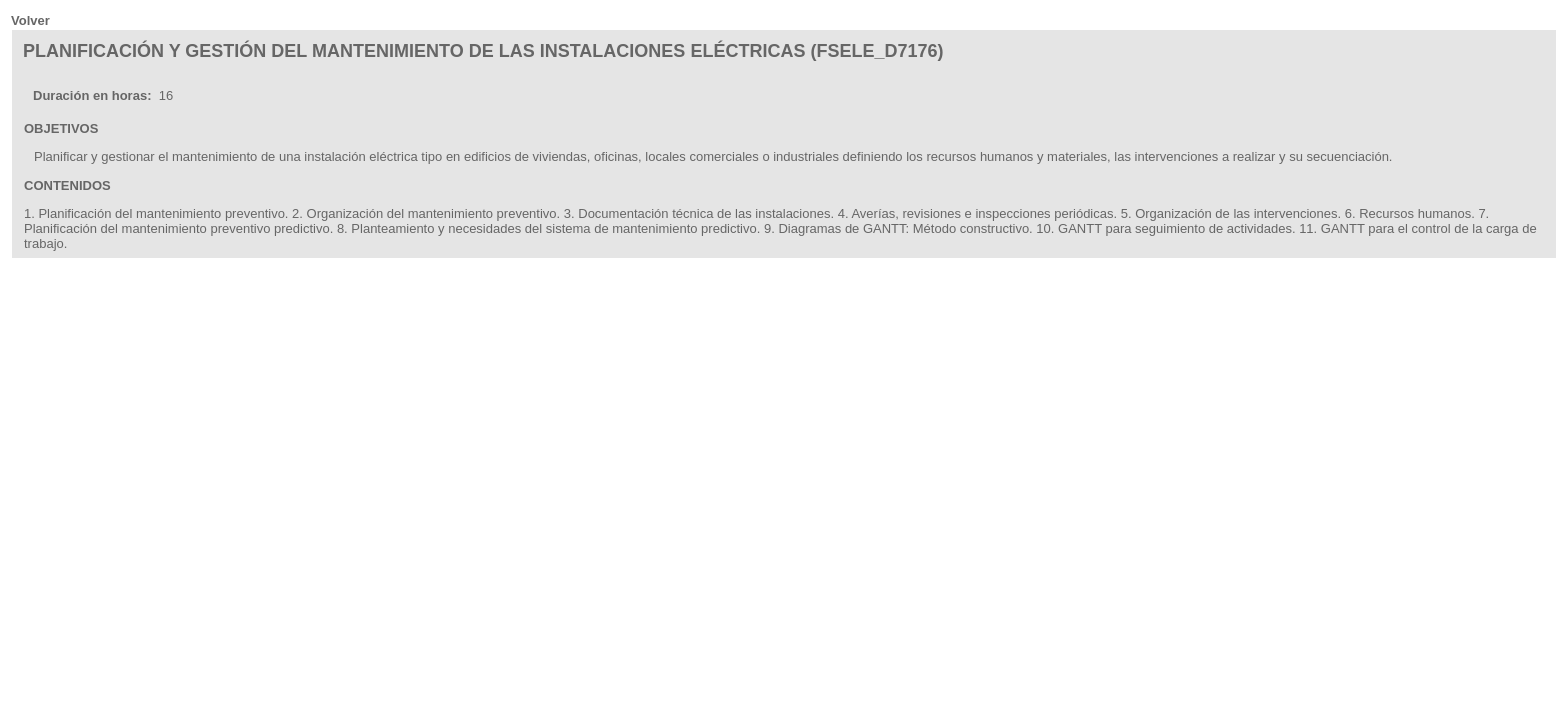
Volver (30, 20)
